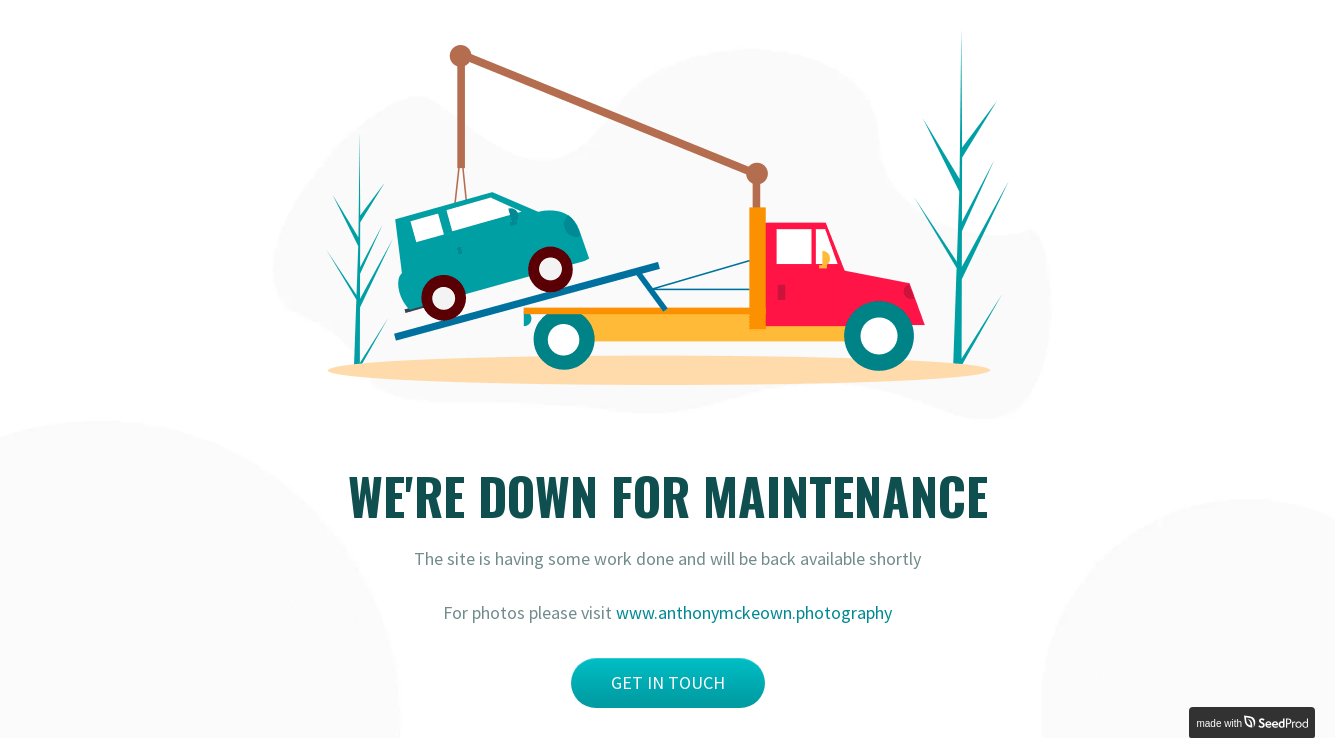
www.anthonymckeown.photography (754, 612)
